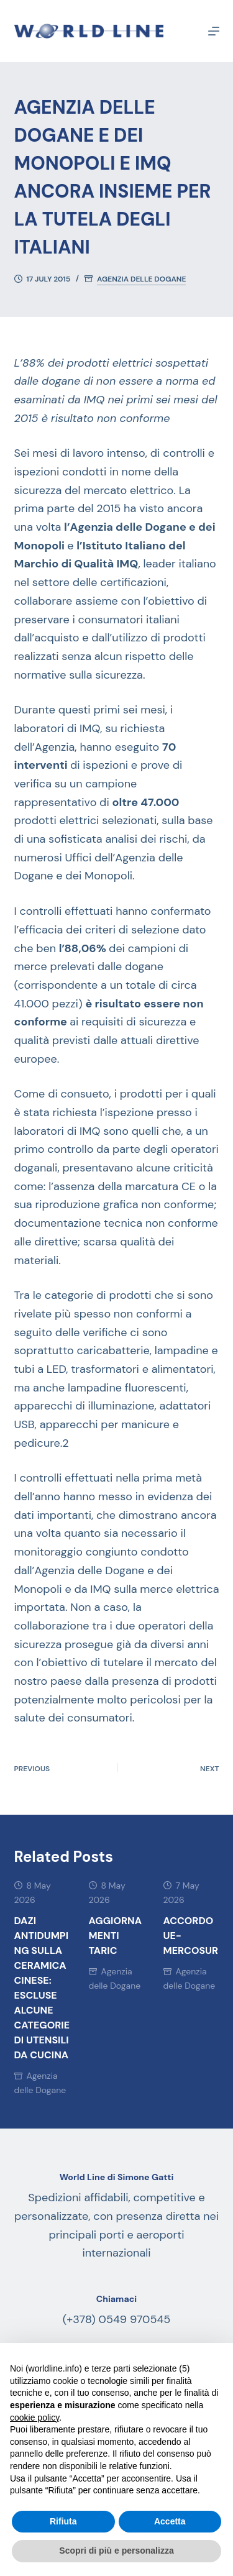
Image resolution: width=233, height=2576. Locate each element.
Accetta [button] (170, 2521)
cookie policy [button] (34, 2417)
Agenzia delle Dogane (141, 279)
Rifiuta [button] (63, 2521)
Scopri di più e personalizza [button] (116, 2550)
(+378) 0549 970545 (117, 2319)
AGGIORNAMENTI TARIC (115, 1935)
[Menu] (213, 31)
